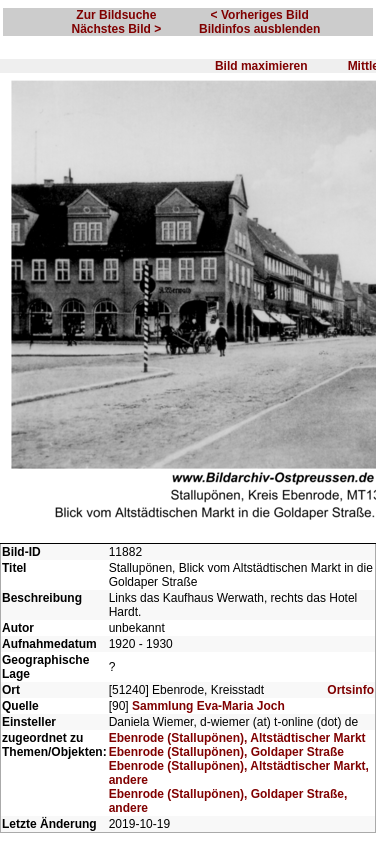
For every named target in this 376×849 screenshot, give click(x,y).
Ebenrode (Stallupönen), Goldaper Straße (226, 752)
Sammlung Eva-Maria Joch (208, 706)
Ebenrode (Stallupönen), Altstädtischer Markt (237, 738)
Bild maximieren (261, 66)
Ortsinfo (350, 690)
